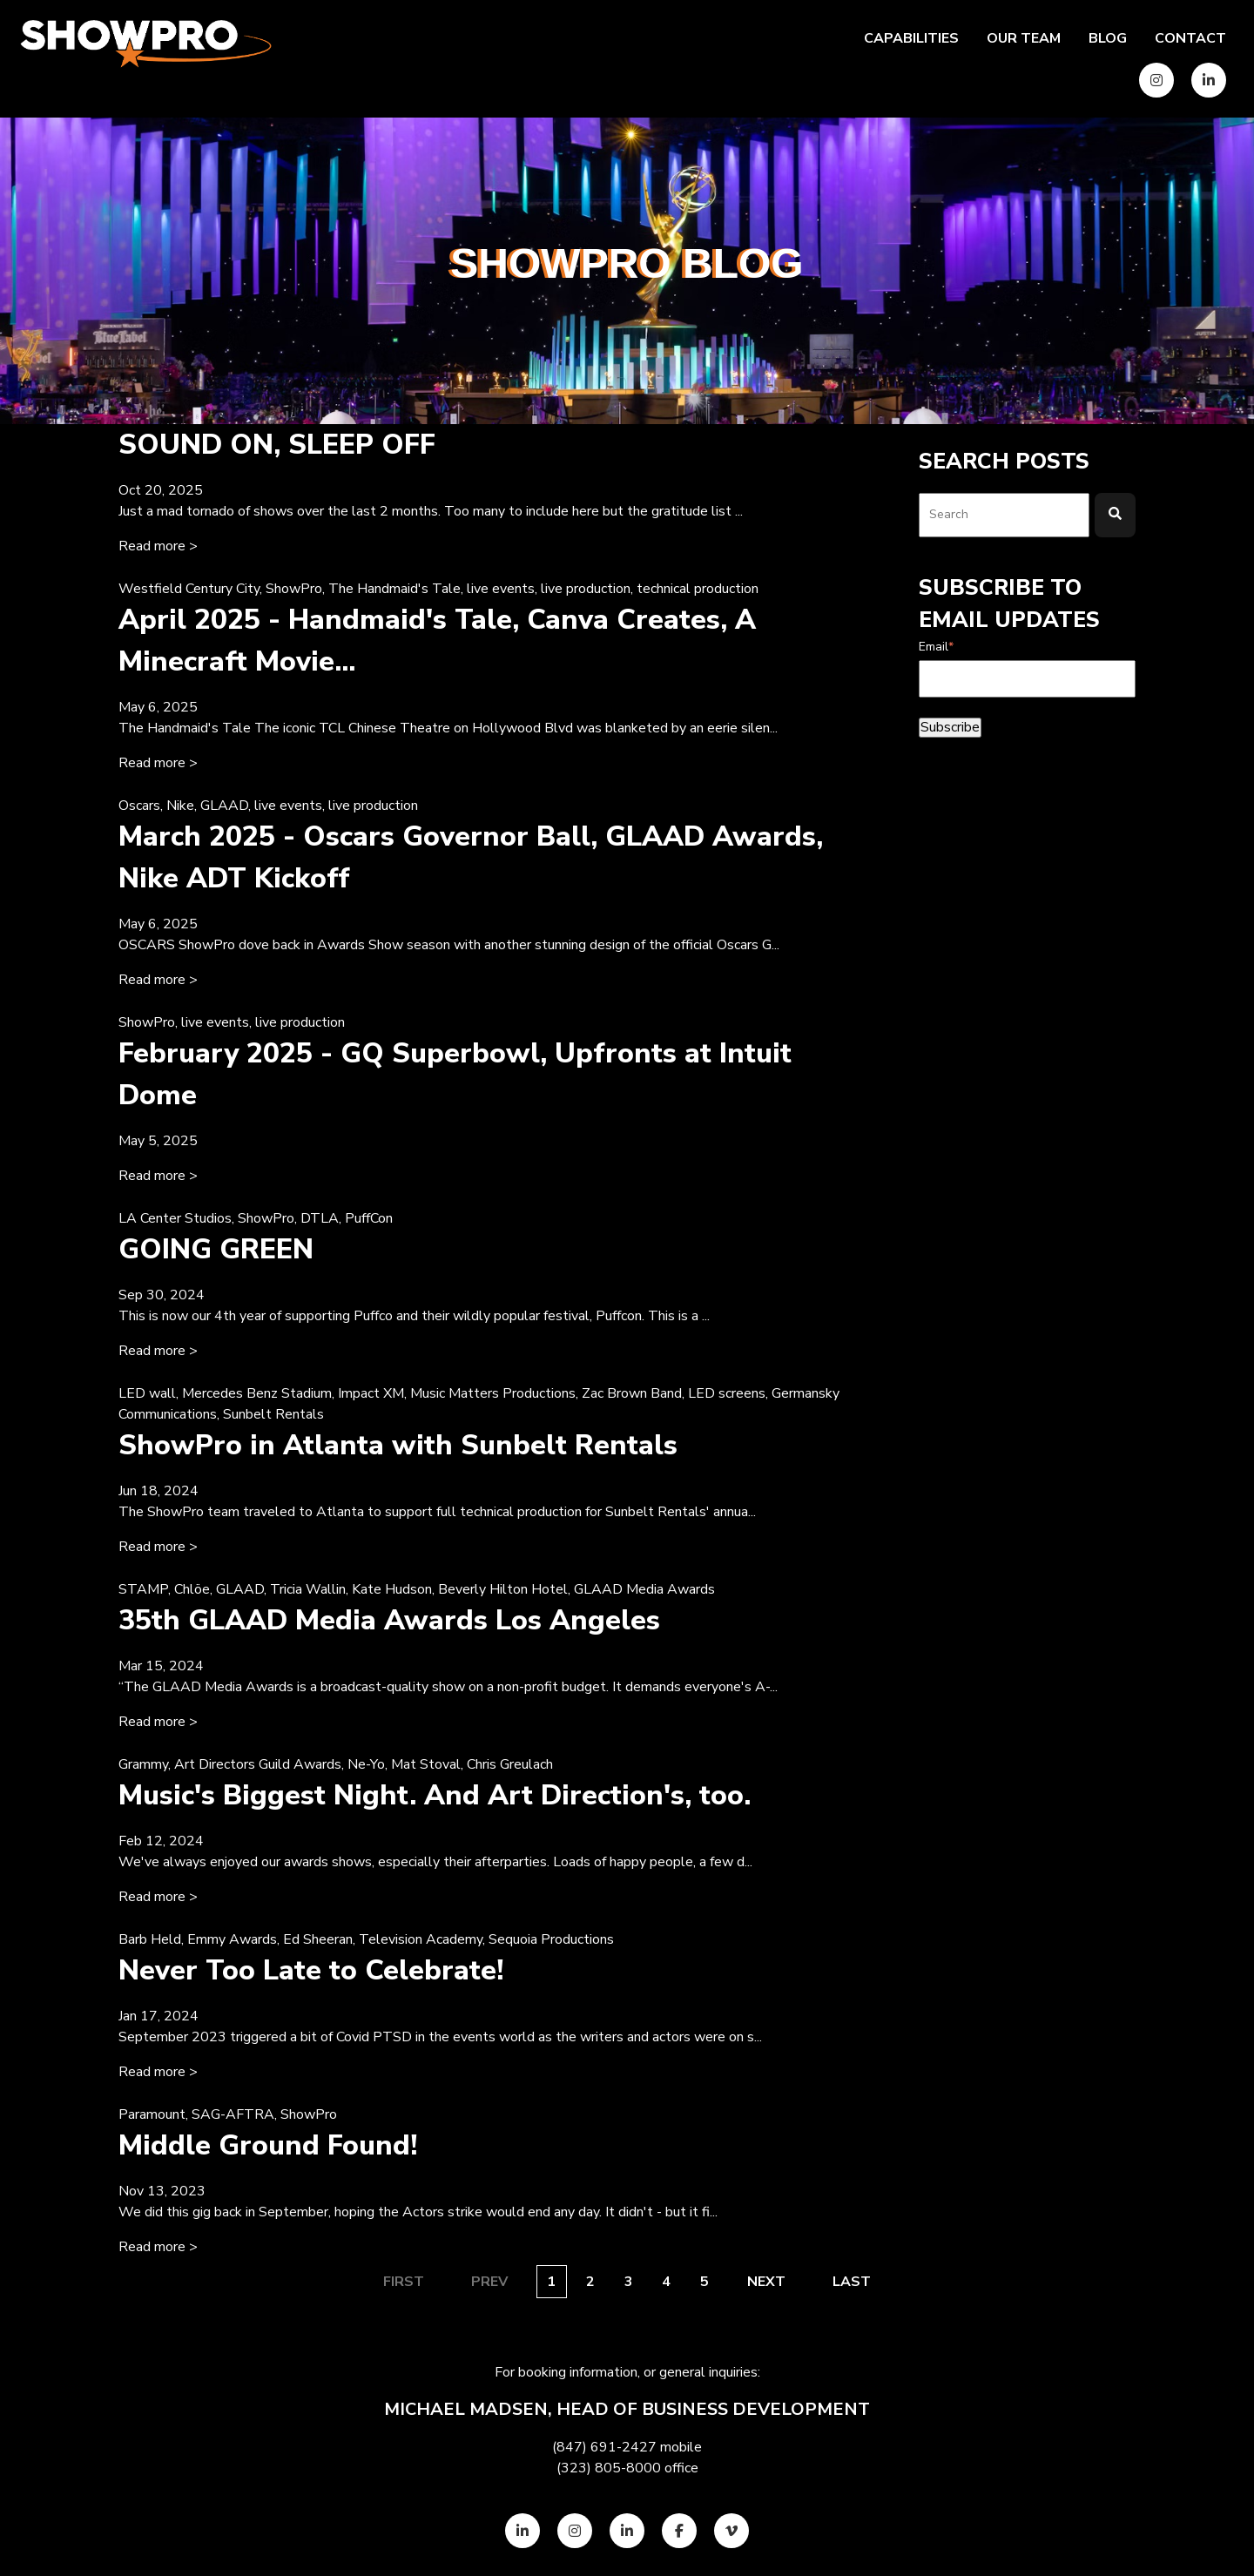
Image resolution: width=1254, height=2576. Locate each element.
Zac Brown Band (632, 1393)
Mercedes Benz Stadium (257, 1393)
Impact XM (371, 1393)
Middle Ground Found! (267, 2145)
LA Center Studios (175, 1218)
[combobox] (1004, 515)
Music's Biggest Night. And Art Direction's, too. (434, 1795)
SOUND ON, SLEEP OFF (276, 444)
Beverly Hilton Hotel (503, 1589)
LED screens (726, 1393)
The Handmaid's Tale (394, 588)
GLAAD (224, 805)
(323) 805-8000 (608, 2468)
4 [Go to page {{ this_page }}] (666, 2281)
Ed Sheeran (318, 1939)
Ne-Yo (366, 1764)
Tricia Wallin (308, 1589)
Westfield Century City (189, 588)
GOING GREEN (216, 1249)
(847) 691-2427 (604, 2447)
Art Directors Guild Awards (257, 1764)
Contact (1190, 38)
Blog (1108, 38)
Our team (1024, 38)
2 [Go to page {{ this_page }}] (590, 2281)
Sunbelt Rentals (273, 1414)
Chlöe (192, 1589)
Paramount (151, 2114)
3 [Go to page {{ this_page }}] (628, 2281)
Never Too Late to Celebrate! (310, 1970)
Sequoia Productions (551, 1939)
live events (501, 588)
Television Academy (420, 1939)
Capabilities (911, 38)
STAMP (143, 1589)
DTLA (319, 1218)
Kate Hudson (392, 1589)
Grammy (143, 1764)
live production (585, 588)
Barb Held (149, 1939)
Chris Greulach (510, 1764)
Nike (180, 805)
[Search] (1115, 515)
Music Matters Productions (493, 1393)
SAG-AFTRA (233, 2114)
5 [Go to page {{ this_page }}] (704, 2281)
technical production (697, 588)
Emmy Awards (232, 1939)
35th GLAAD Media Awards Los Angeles (389, 1620)
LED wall (147, 1393)
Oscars (139, 805)
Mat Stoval (426, 1764)
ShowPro (294, 588)
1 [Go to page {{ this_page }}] (551, 2281)
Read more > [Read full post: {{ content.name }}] (158, 546)
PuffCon (369, 1218)
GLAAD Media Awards (644, 1589)
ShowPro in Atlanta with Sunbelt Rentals (398, 1445)
